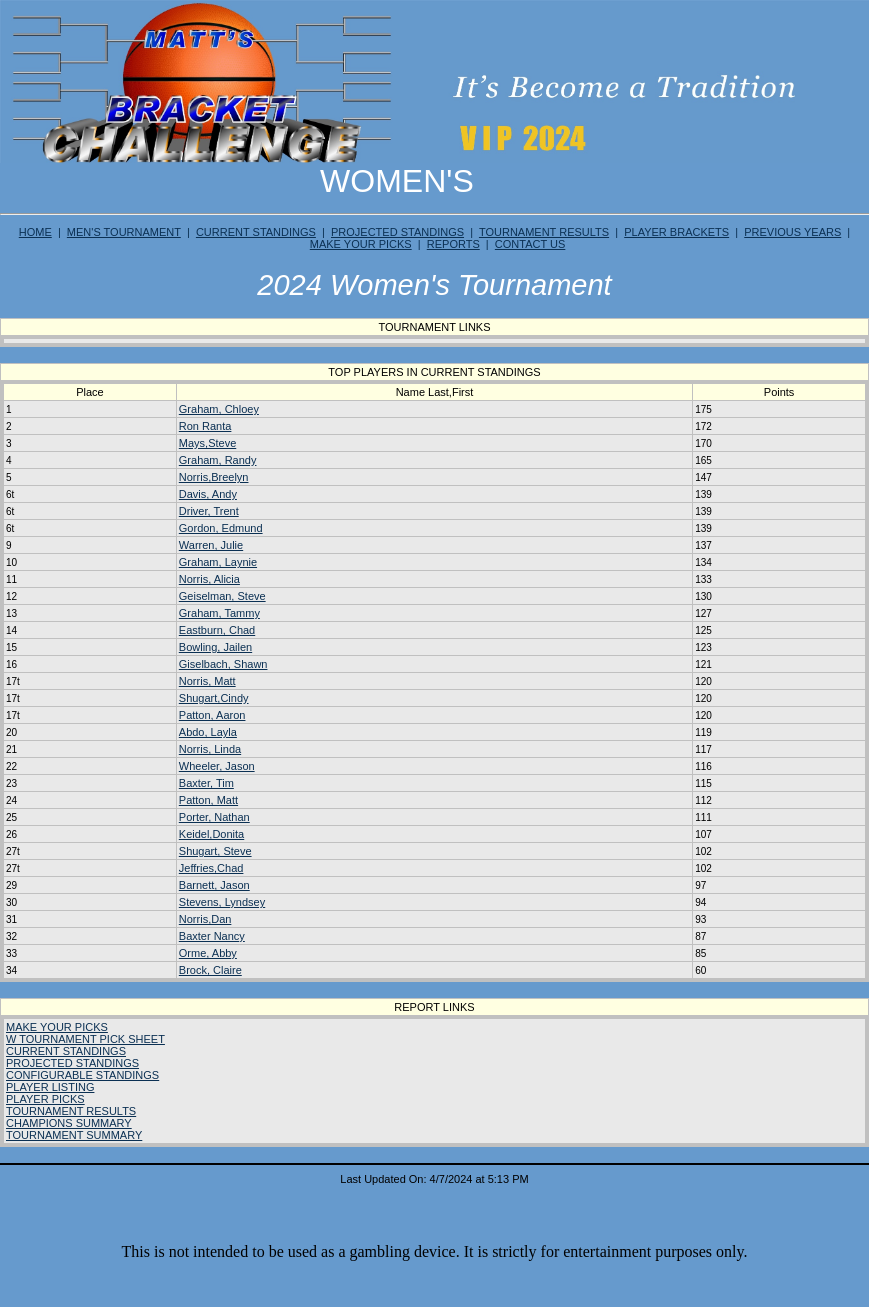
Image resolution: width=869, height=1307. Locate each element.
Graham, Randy (218, 460)
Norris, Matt (207, 681)
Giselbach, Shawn (223, 664)
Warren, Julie (211, 545)
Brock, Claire (210, 970)
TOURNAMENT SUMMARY (74, 1135)
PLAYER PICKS (45, 1099)
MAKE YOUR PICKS (361, 244)
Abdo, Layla (208, 732)
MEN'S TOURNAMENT (124, 232)
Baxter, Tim (206, 783)
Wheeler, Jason (217, 766)
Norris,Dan (205, 919)
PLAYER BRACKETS (676, 232)
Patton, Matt (208, 800)
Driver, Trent (209, 511)
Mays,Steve (207, 443)
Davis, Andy (208, 494)
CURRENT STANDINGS (256, 232)
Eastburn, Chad (217, 630)
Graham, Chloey (219, 409)
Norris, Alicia (209, 579)
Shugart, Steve (215, 851)
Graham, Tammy (219, 613)
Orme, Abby (208, 953)
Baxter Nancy (212, 936)
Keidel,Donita (211, 834)
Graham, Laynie (218, 562)
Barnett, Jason (214, 885)
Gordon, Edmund (221, 528)
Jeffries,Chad (211, 868)
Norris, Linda (210, 749)
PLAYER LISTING (50, 1087)
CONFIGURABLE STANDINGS (82, 1075)
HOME (35, 232)
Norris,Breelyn (214, 477)
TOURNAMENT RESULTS (544, 232)
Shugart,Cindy (214, 698)
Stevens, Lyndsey (222, 902)
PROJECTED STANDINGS (397, 232)
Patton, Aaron (212, 715)
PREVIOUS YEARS (792, 232)
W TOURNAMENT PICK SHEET (85, 1039)
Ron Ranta (205, 426)
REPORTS (453, 244)
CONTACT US (530, 244)
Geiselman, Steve (222, 596)
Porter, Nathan (214, 817)
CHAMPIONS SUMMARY (69, 1123)
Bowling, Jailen (215, 647)
